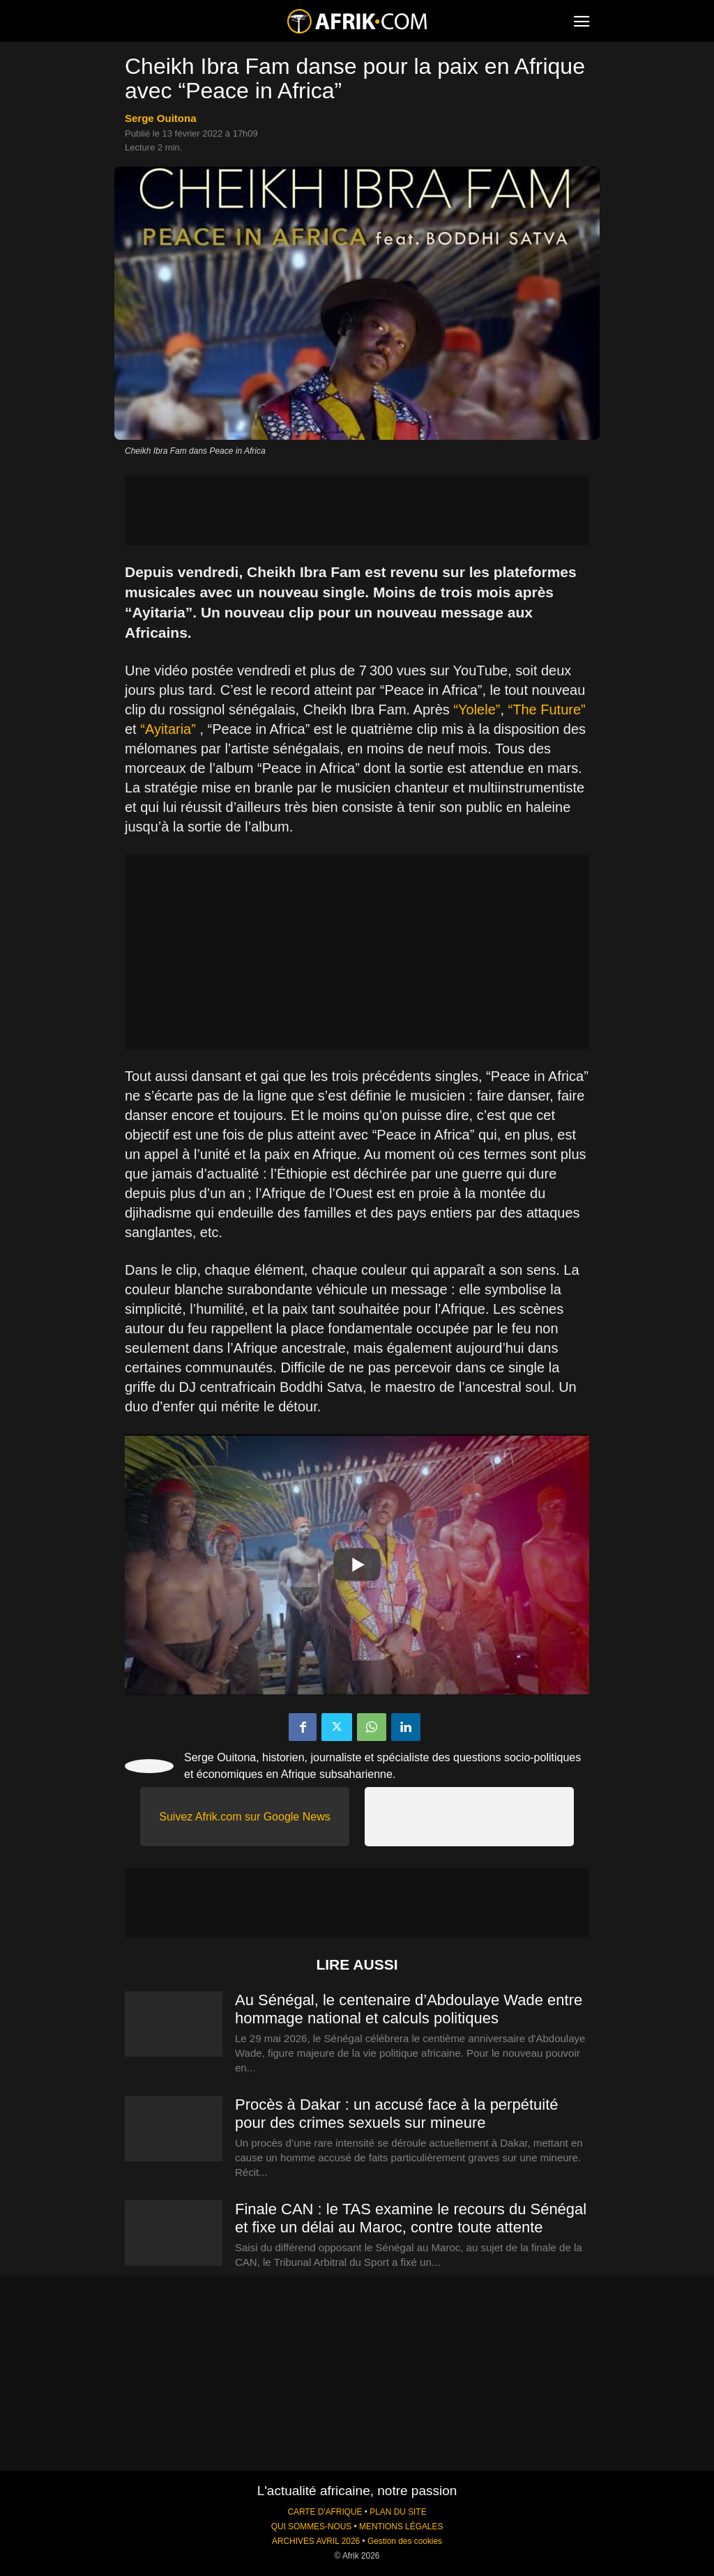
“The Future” (547, 709)
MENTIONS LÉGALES (401, 2526)
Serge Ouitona (161, 118)
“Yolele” (476, 709)
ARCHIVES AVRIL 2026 (316, 2541)
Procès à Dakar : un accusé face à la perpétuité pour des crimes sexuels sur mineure (396, 2113)
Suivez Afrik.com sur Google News (244, 1817)
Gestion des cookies (404, 2541)
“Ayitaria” (168, 729)
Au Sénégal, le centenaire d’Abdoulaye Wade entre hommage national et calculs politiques (408, 2009)
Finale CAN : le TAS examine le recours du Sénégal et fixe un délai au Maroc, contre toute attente (410, 2218)
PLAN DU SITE (398, 2512)
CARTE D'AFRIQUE (324, 2512)
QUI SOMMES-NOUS (311, 2526)
